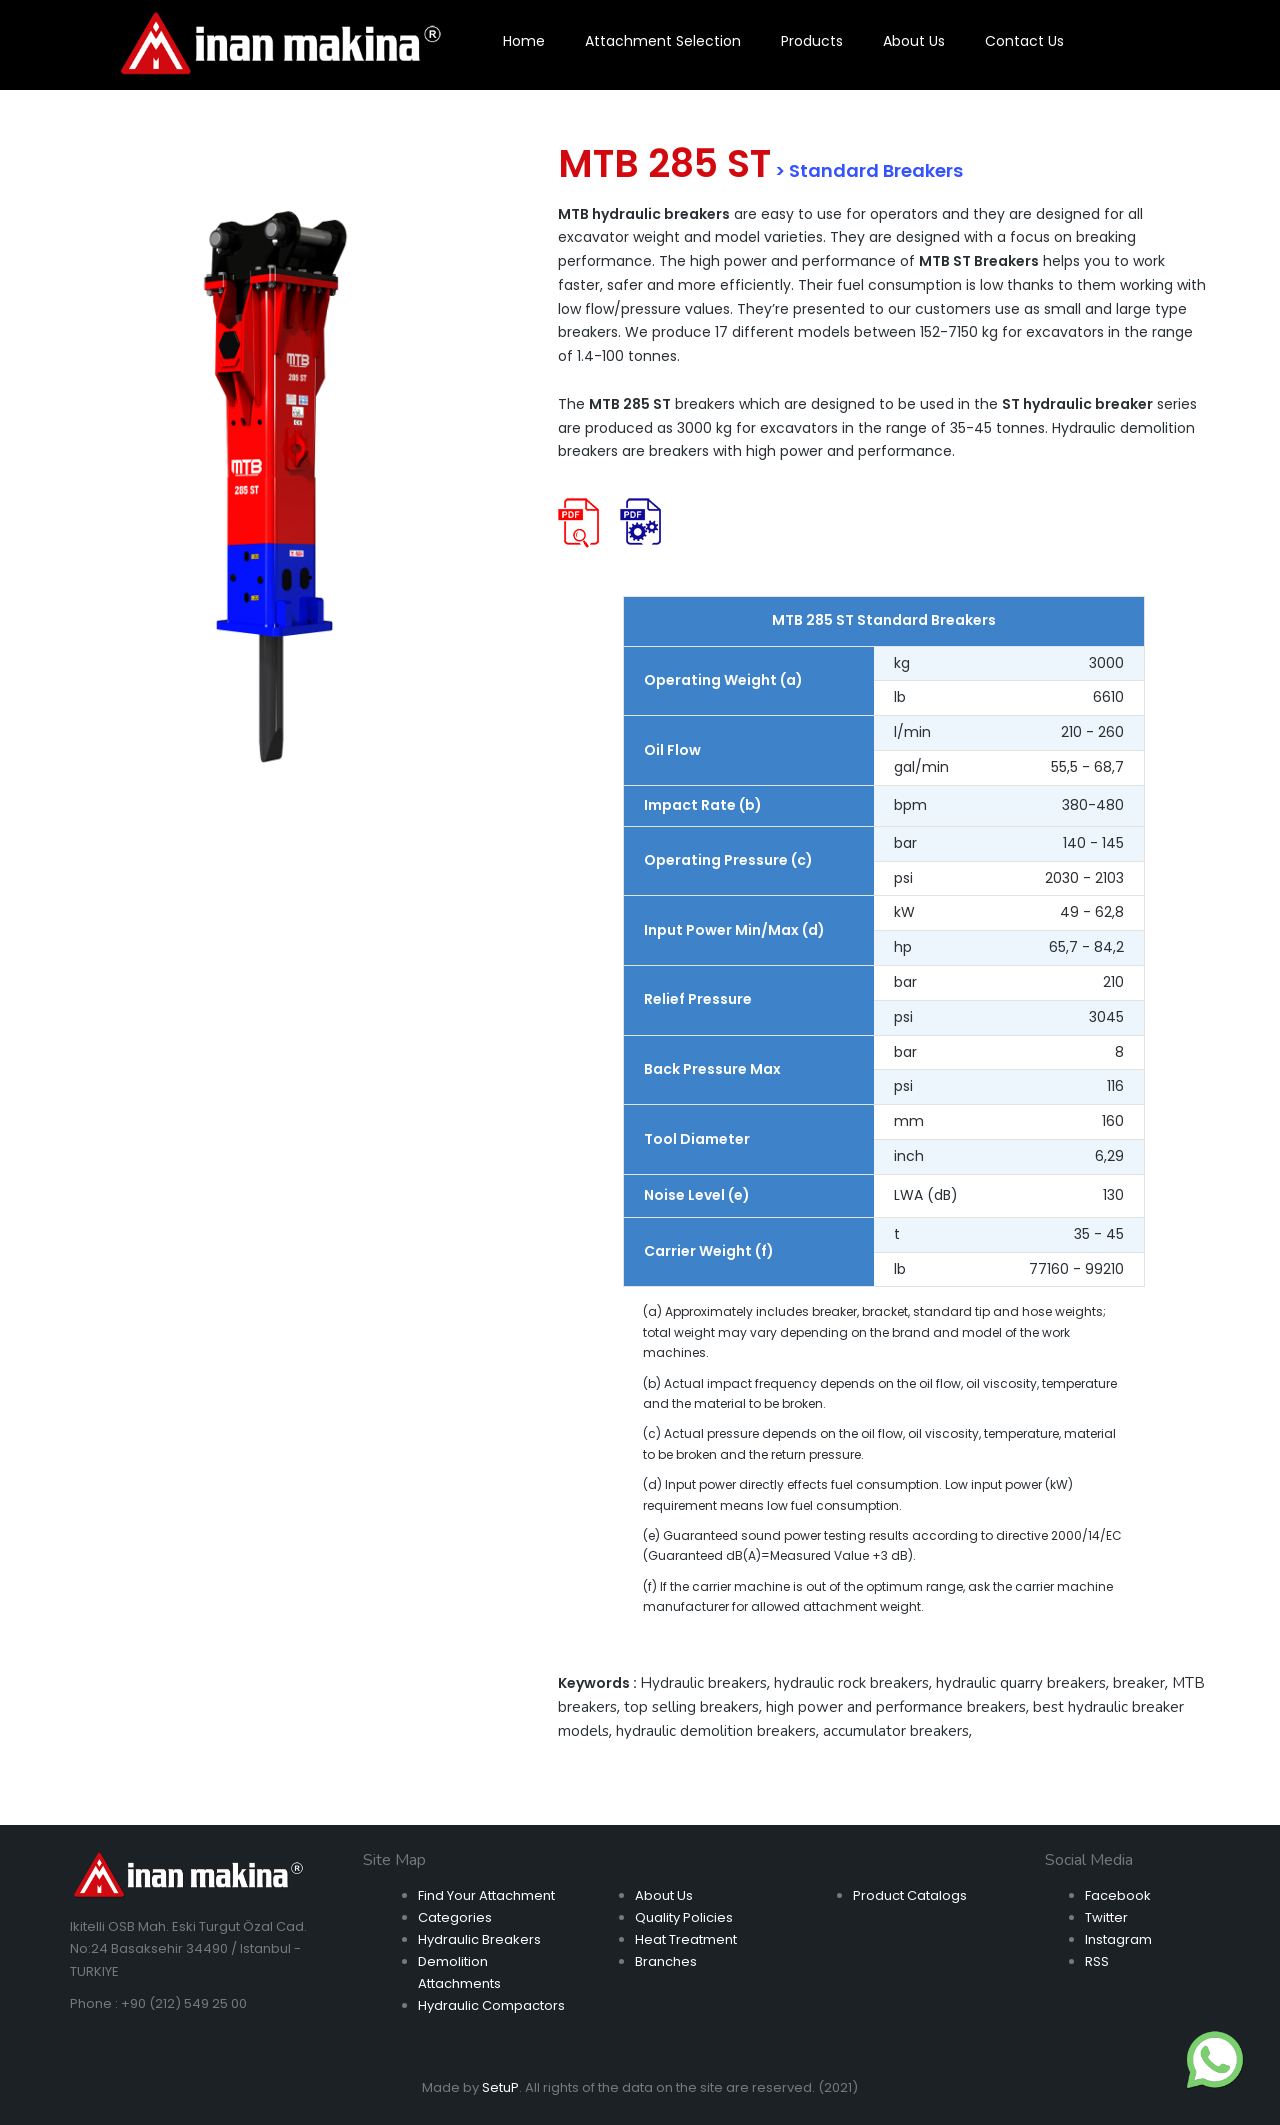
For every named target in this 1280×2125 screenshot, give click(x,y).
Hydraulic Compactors (491, 2005)
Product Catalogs (910, 1895)
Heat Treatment (686, 1939)
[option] (275, 485)
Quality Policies (684, 1917)
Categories (455, 1917)
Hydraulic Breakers (479, 1939)
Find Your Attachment (486, 1895)
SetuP (500, 2087)
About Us (664, 1895)
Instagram (1118, 1939)
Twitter (1106, 1917)
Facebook (1118, 1895)
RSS (1097, 1961)
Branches (666, 1961)
